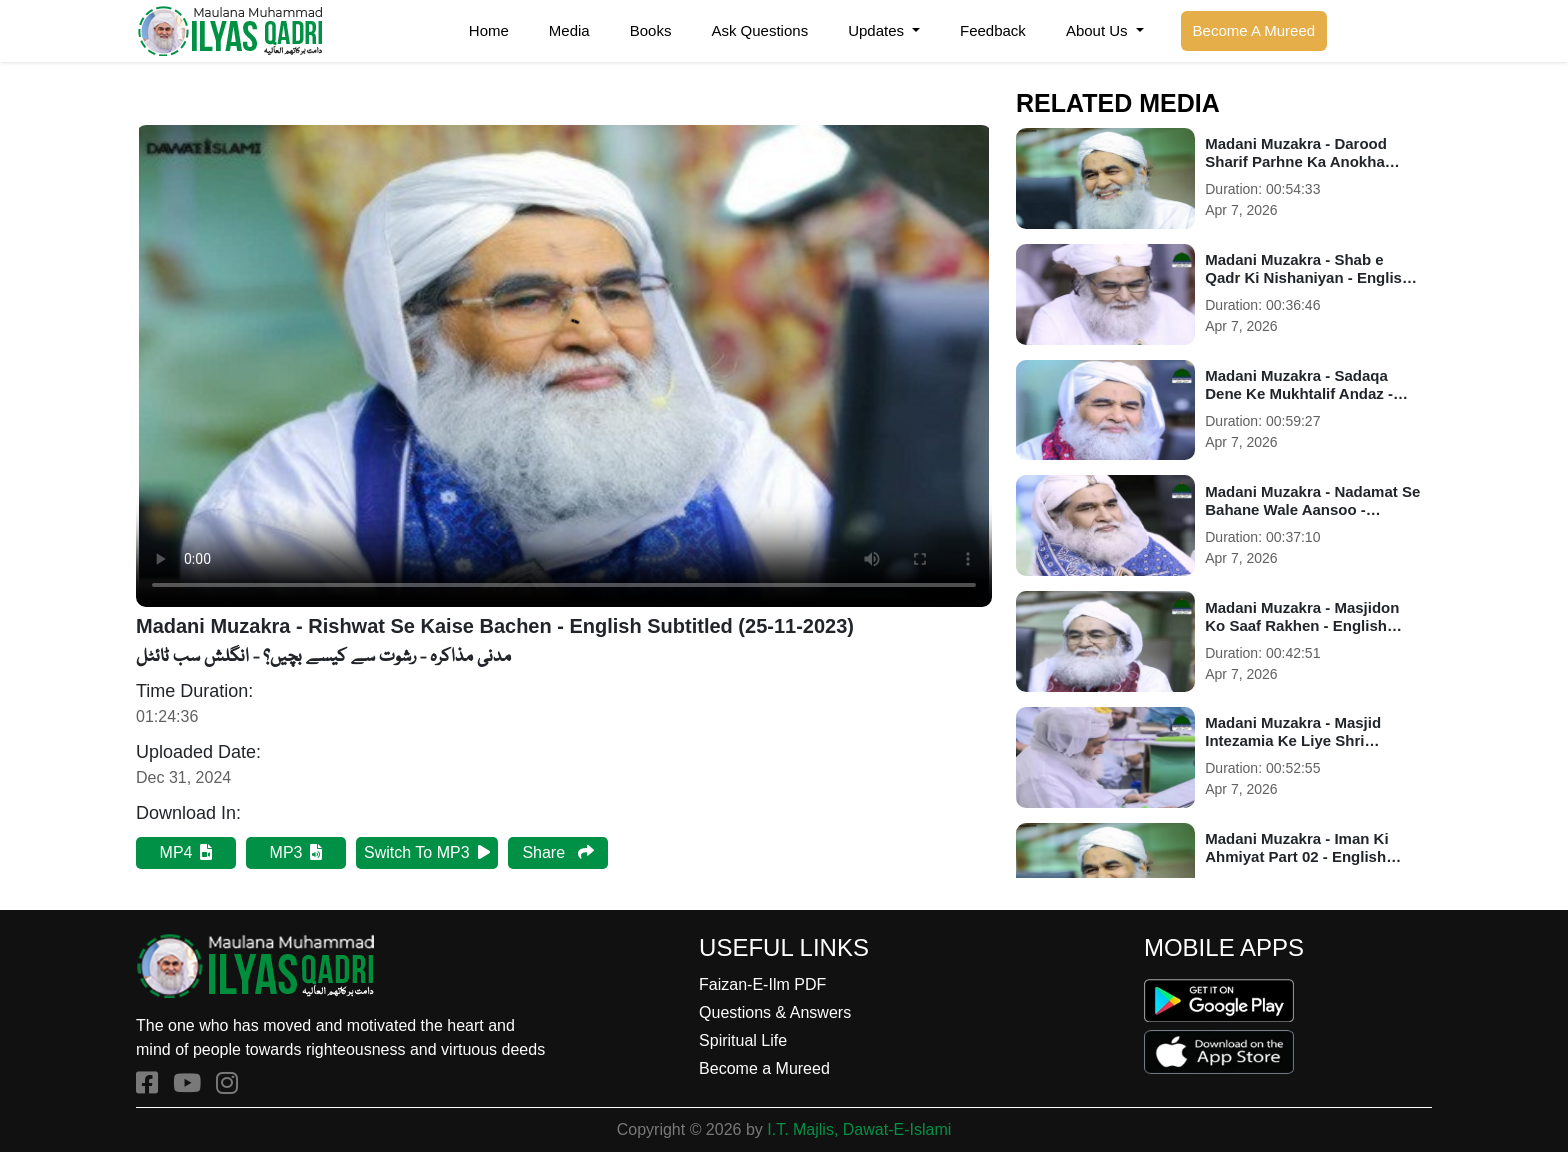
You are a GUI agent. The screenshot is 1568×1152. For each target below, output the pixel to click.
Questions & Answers (775, 1012)
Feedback (993, 30)
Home (489, 30)
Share (557, 852)
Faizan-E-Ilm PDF (762, 984)
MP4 (186, 852)
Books (651, 30)
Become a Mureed (764, 1068)
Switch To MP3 (427, 852)
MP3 (296, 852)
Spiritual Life (743, 1040)
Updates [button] (878, 30)
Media (569, 30)
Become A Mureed (1254, 30)
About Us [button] (1099, 30)
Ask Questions (759, 30)
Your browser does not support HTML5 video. (564, 366)
